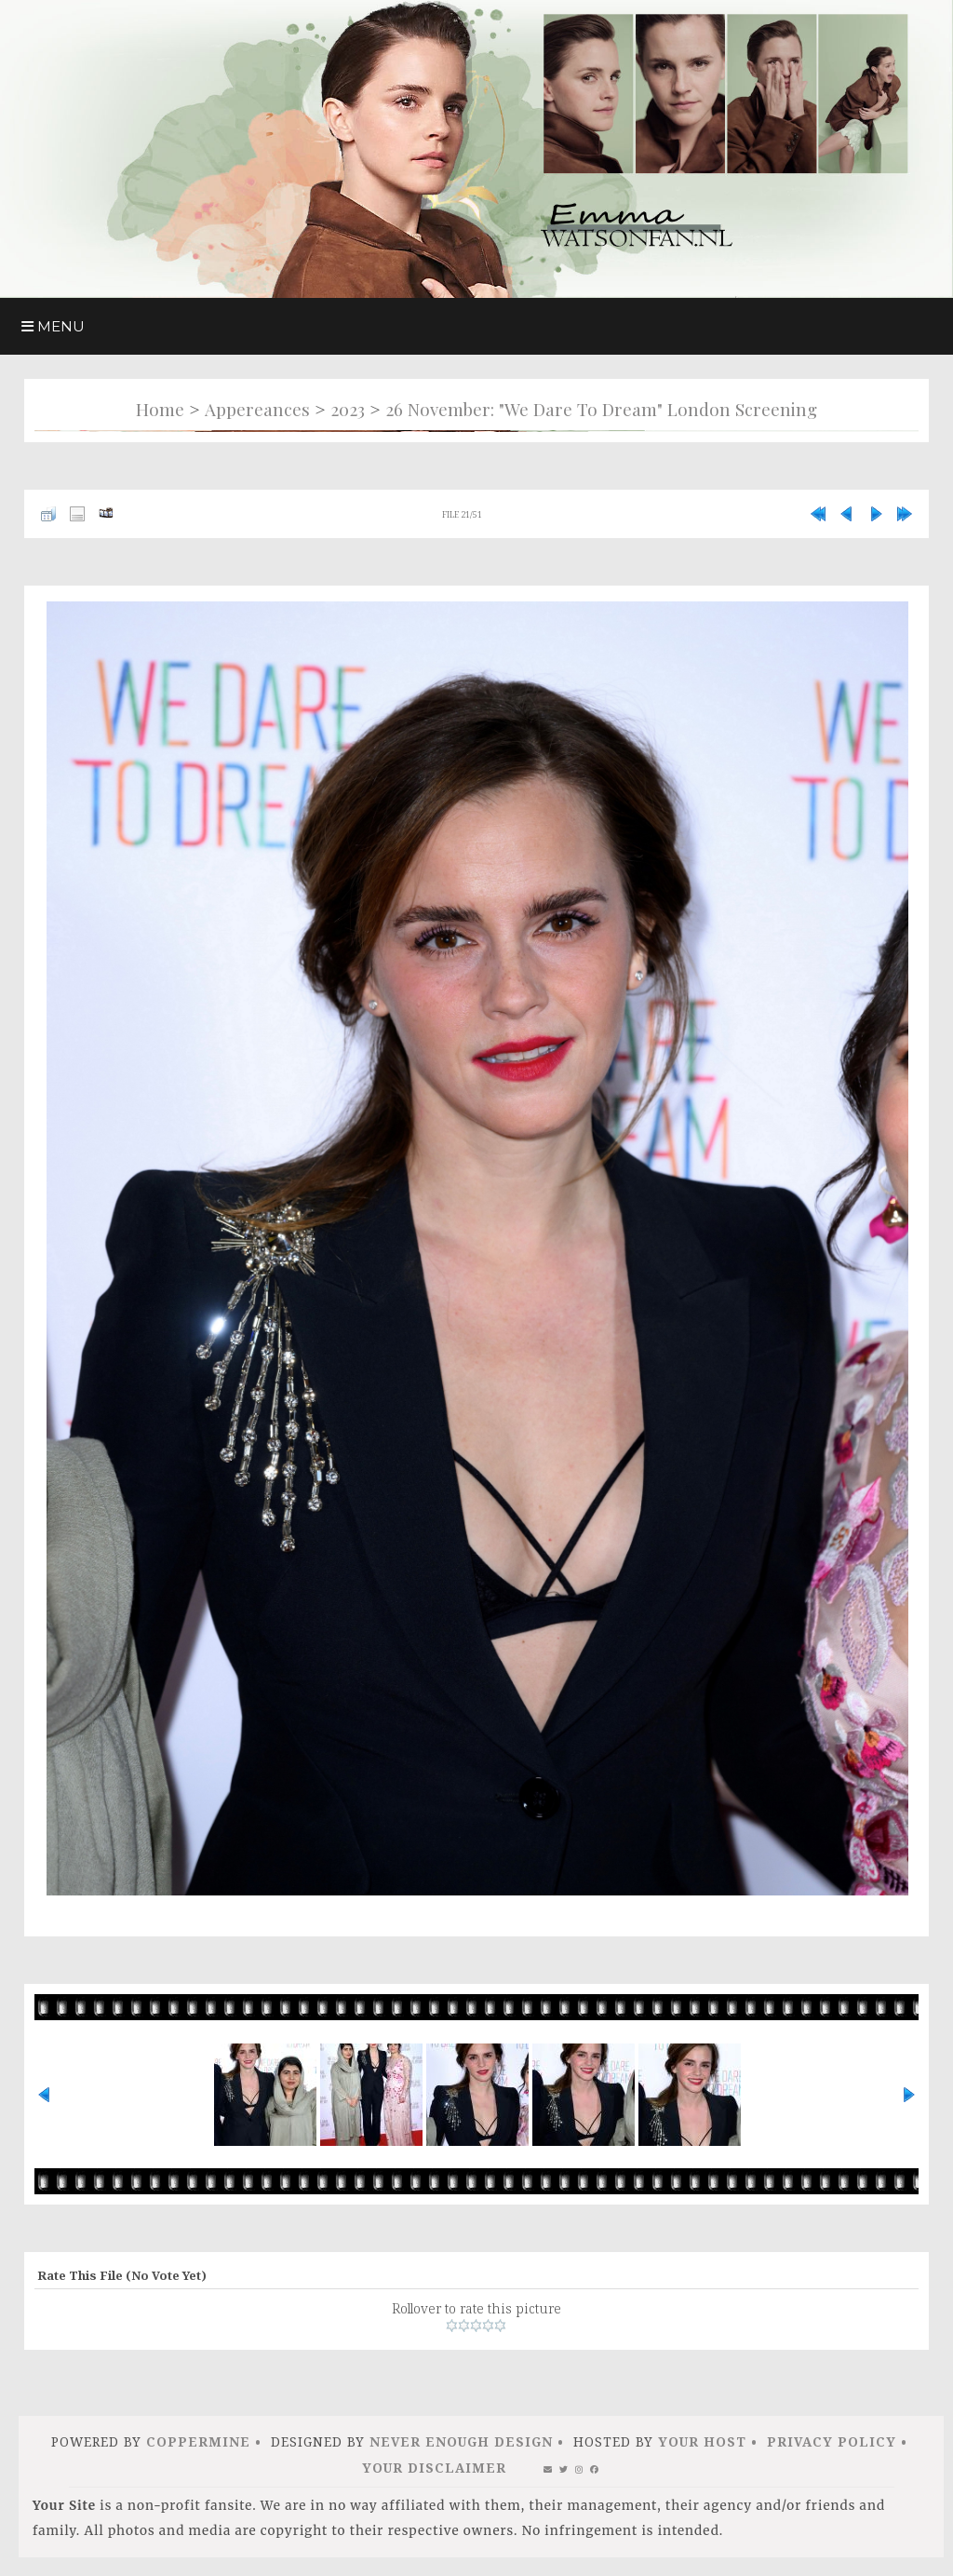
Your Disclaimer (434, 2467)
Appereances (257, 409)
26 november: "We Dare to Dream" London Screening (601, 409)
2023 (347, 409)
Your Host (702, 2441)
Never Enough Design (461, 2441)
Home (160, 409)
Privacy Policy (831, 2441)
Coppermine (198, 2441)
